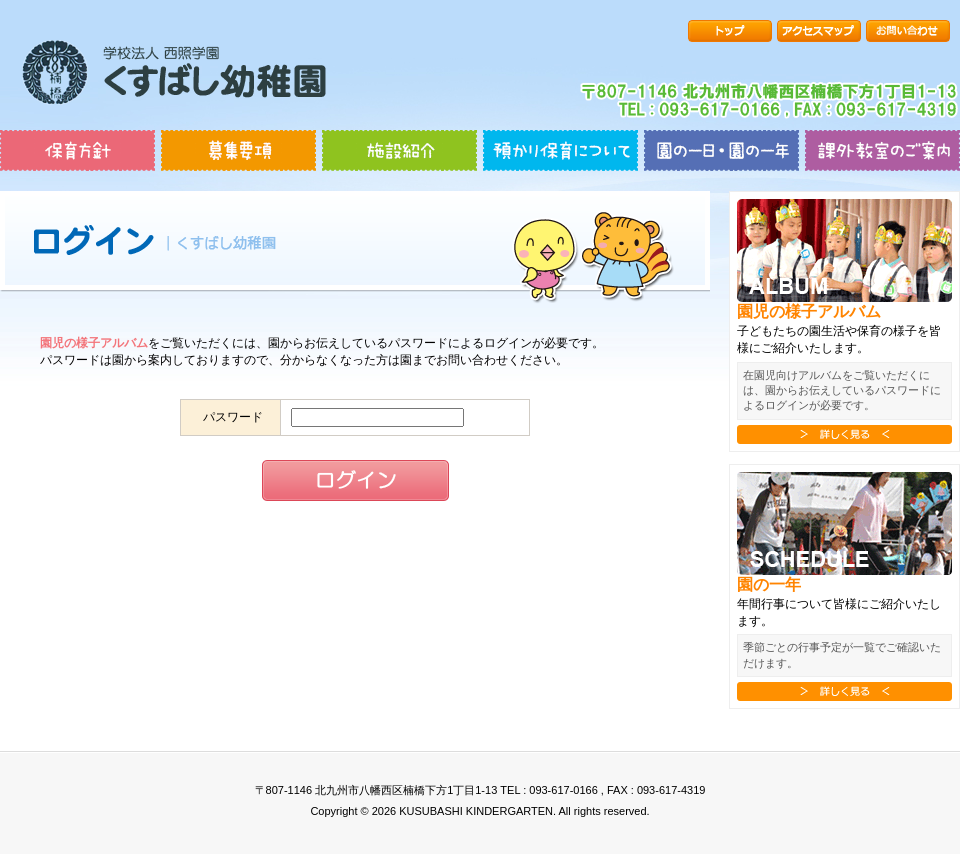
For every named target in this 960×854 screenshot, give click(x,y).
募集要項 (238, 150)
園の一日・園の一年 (721, 150)
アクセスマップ (819, 31)
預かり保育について (560, 150)
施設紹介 (399, 150)
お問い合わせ (908, 31)
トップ (730, 31)
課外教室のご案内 (882, 150)
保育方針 (77, 150)
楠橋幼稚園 (174, 72)
